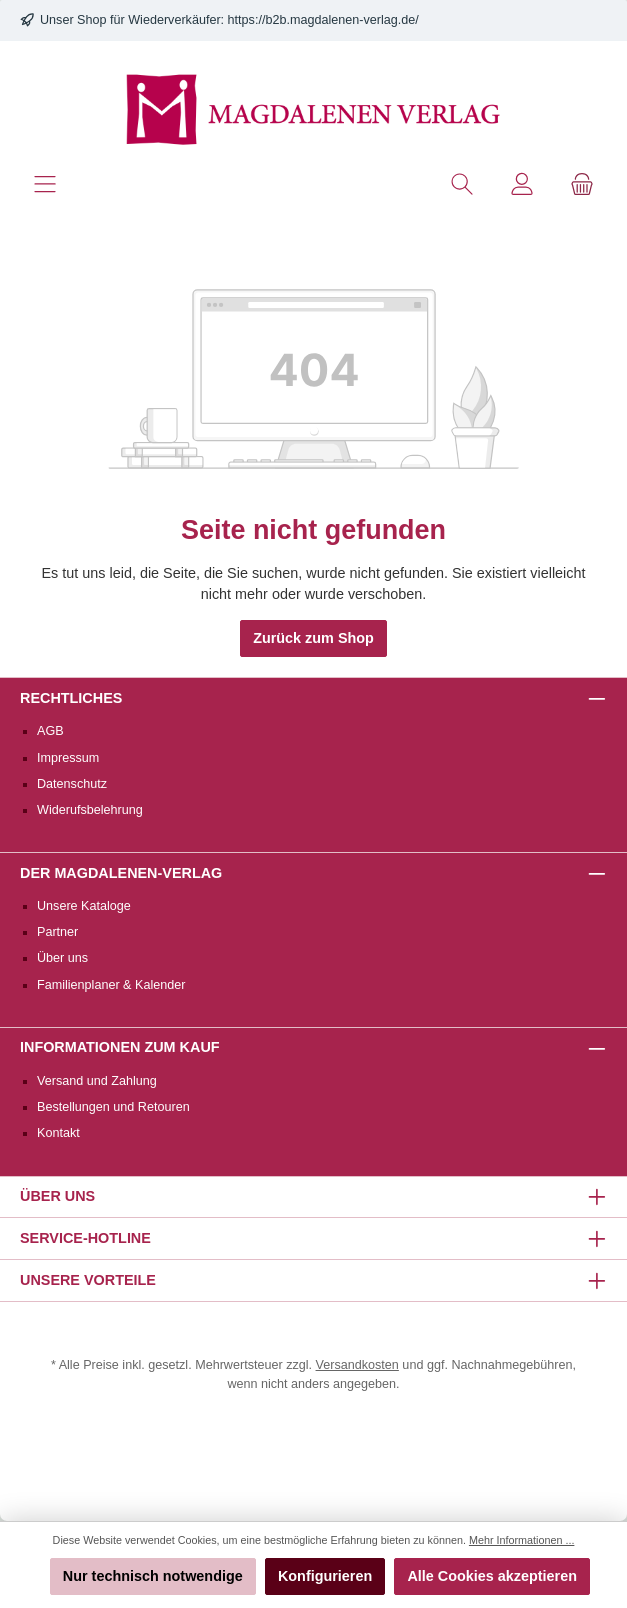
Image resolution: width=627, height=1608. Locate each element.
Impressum (68, 758)
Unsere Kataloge (84, 906)
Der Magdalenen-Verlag (121, 873)
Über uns (62, 958)
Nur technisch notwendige (153, 1576)
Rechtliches (71, 698)
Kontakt (58, 1133)
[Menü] (45, 184)
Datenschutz (72, 784)
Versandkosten (357, 1365)
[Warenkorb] (582, 184)
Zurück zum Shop (313, 638)
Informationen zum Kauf (120, 1047)
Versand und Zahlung (97, 1081)
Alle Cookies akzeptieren (492, 1576)
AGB (50, 731)
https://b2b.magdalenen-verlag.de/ (323, 20)
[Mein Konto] (522, 184)
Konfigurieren (325, 1576)
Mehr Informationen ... (521, 1540)
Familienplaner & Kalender (111, 985)
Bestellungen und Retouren (113, 1107)
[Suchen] (462, 184)
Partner (57, 932)
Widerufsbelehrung (90, 810)
